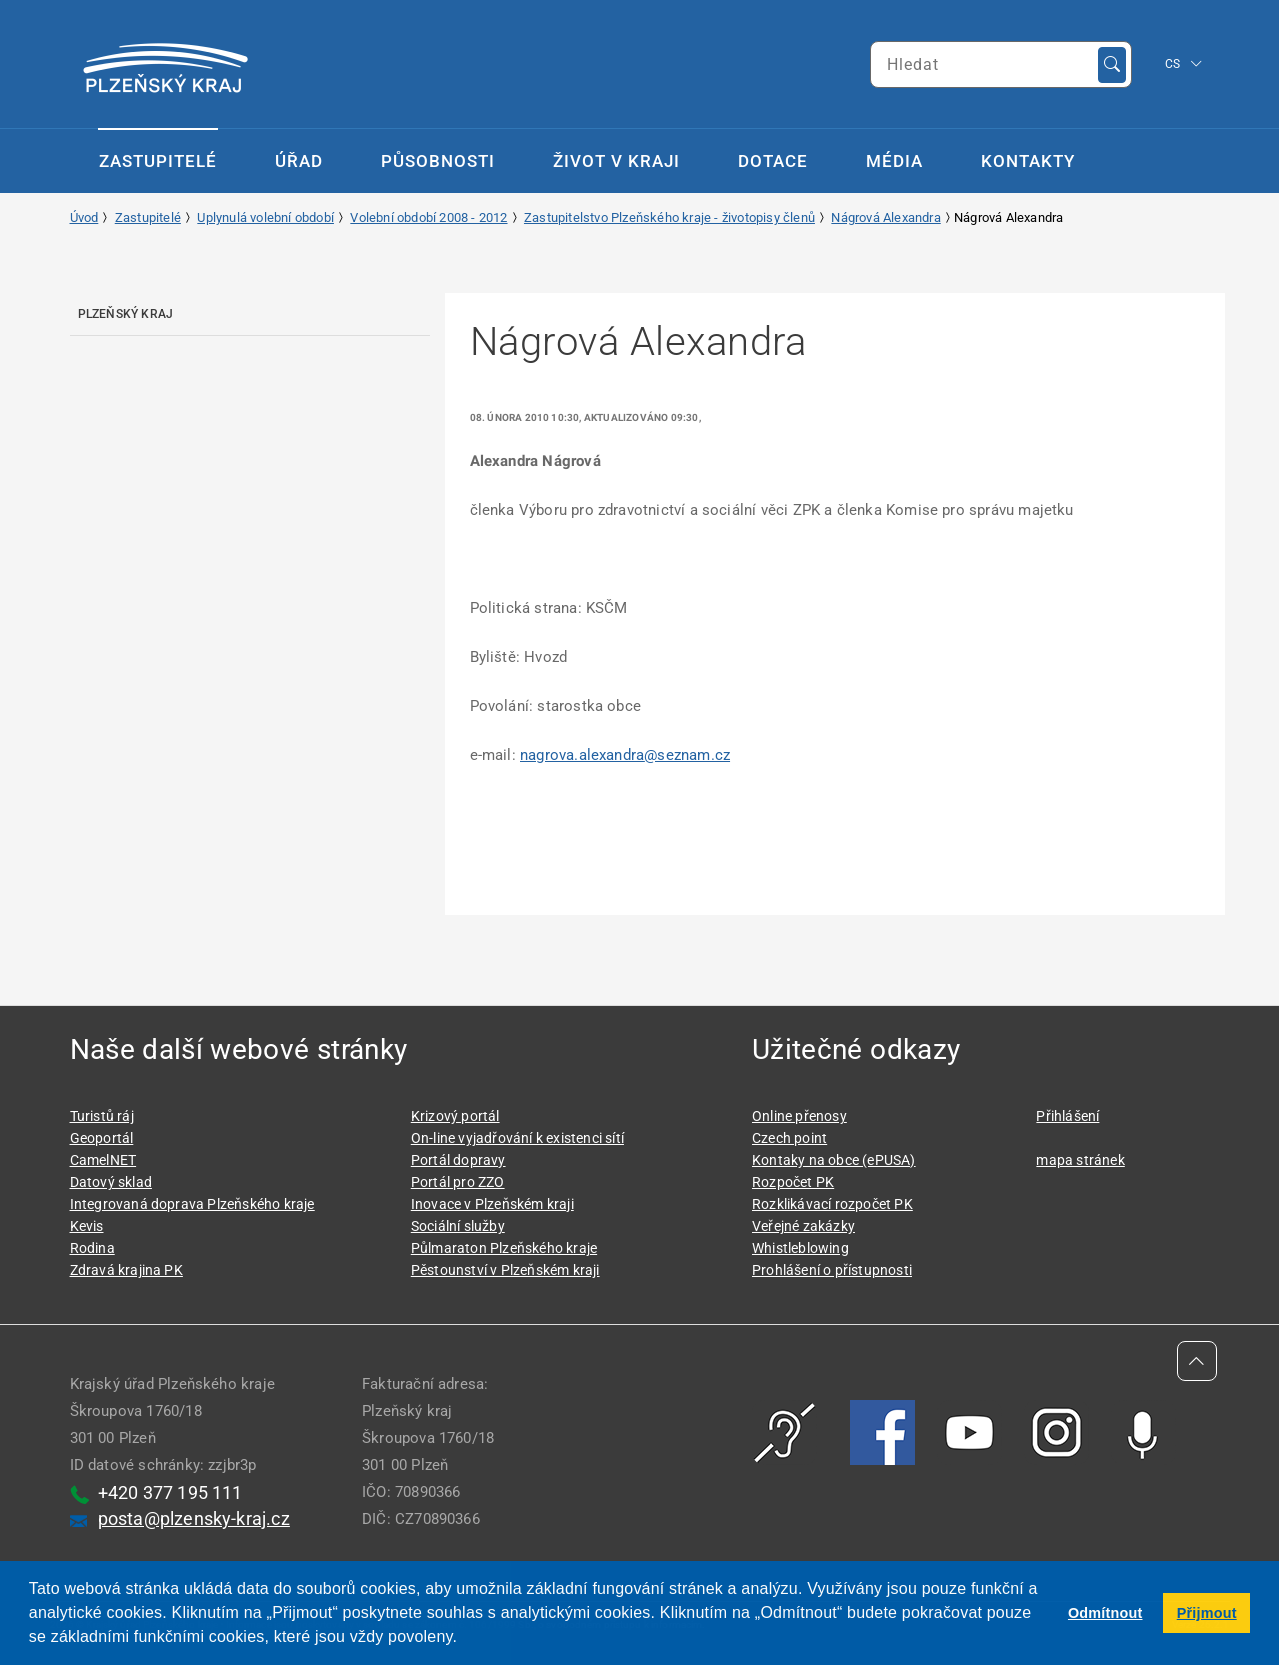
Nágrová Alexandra (885, 217)
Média (894, 161)
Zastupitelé (158, 161)
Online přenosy (799, 1116)
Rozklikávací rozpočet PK (832, 1204)
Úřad (299, 161)
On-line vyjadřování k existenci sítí (517, 1138)
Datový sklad (111, 1182)
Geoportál (102, 1138)
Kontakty (1028, 161)
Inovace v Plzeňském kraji (492, 1204)
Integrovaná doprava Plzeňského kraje (192, 1204)
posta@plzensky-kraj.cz (194, 1518)
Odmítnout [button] (1105, 1613)
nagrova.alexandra (625, 755)
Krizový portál (455, 1116)
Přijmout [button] (1207, 1613)
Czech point (789, 1138)
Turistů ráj (102, 1116)
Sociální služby (458, 1226)
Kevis (87, 1226)
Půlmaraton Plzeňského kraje (504, 1248)
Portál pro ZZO (458, 1182)
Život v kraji (616, 161)
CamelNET (103, 1160)
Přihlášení (1067, 1116)
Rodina (92, 1248)
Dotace (773, 161)
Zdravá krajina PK (126, 1270)
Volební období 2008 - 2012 (428, 217)
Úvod (84, 217)
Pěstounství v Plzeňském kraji (505, 1270)
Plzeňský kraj (126, 314)
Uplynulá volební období (265, 217)
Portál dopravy (458, 1160)
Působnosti (438, 161)
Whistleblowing (800, 1248)
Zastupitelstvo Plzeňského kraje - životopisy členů (669, 217)
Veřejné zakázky (803, 1226)
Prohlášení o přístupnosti (832, 1270)
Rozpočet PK (793, 1182)
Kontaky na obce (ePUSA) (834, 1160)
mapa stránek (1080, 1160)
